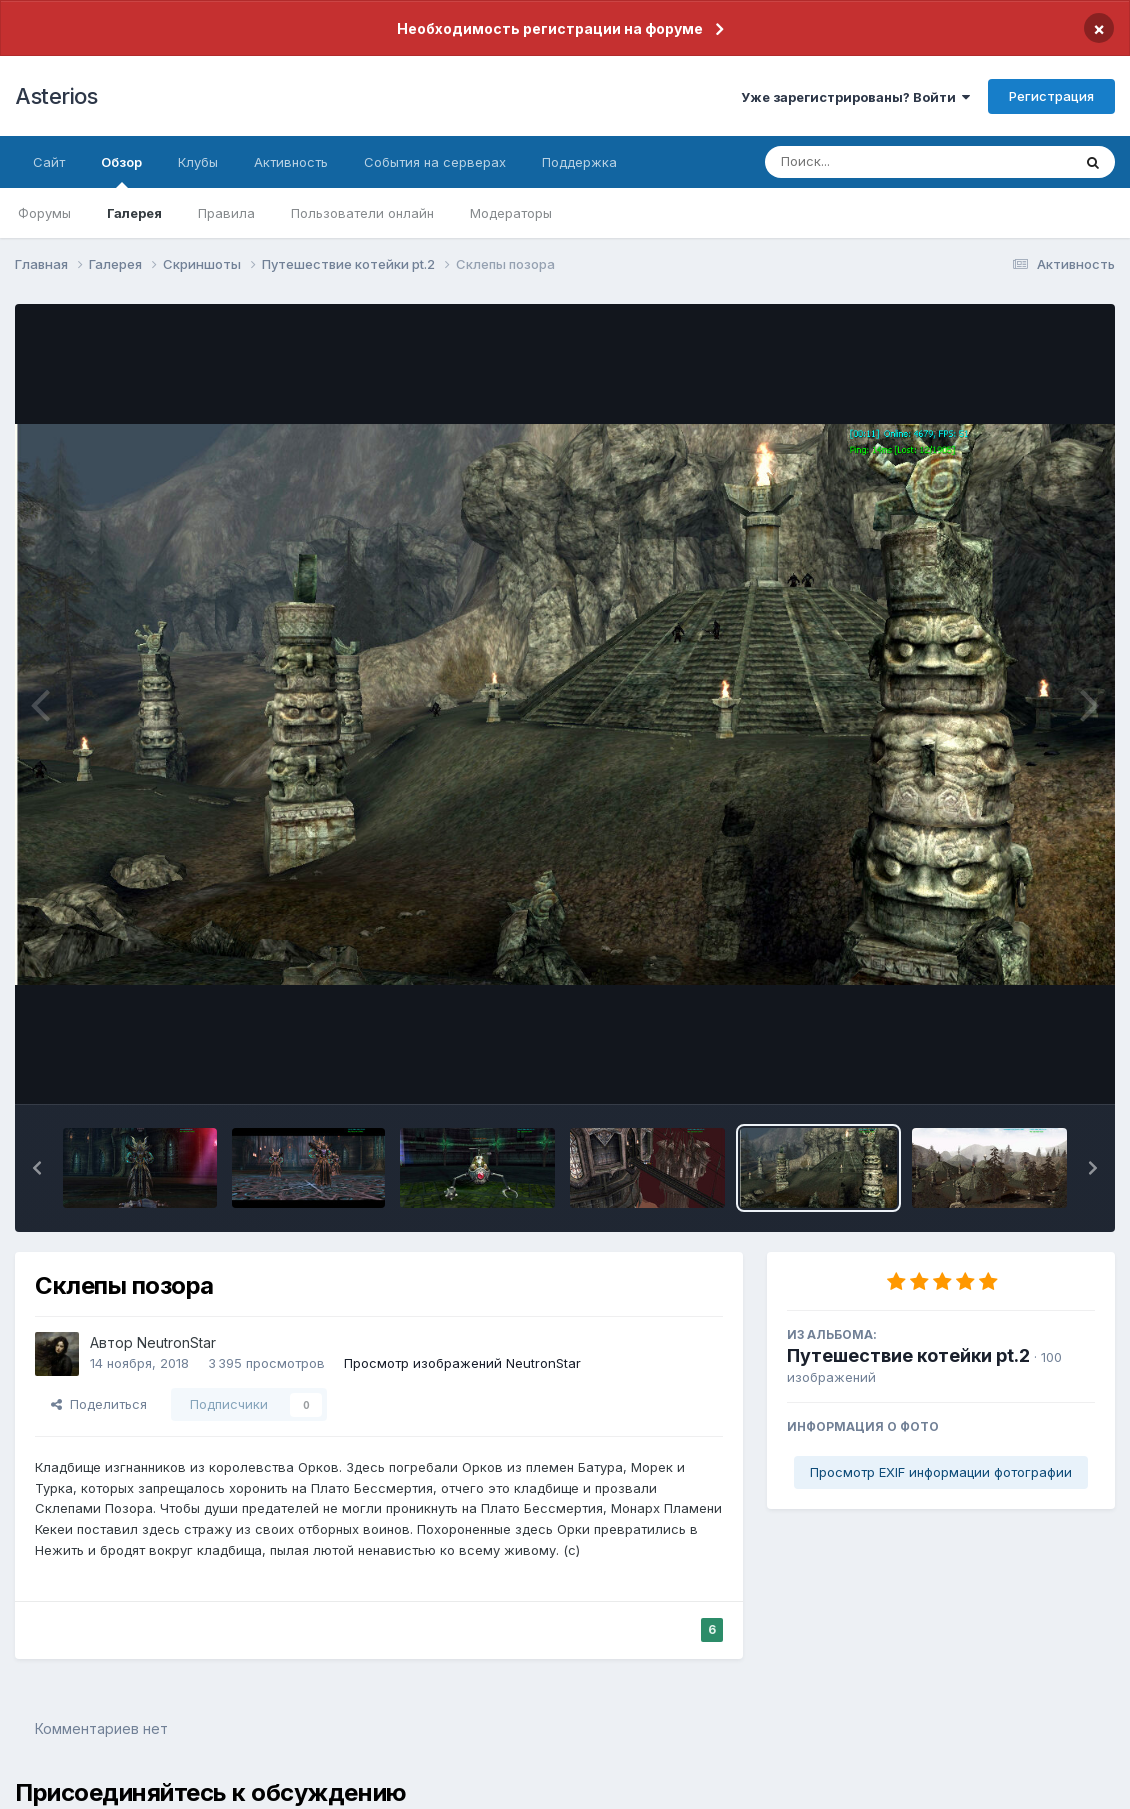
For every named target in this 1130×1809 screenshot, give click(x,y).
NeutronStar (176, 1342)
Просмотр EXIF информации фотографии (941, 1472)
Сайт (49, 162)
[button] (37, 1168)
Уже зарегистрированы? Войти (855, 97)
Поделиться (99, 1404)
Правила (226, 213)
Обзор (121, 171)
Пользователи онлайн (362, 213)
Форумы (44, 213)
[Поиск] (880, 162)
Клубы (198, 162)
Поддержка (579, 162)
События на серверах (435, 162)
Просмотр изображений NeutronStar (462, 1363)
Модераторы (511, 213)
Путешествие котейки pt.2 (908, 1355)
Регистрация (1051, 96)
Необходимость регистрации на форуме (550, 28)
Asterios (56, 96)
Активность (291, 162)
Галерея (134, 213)
